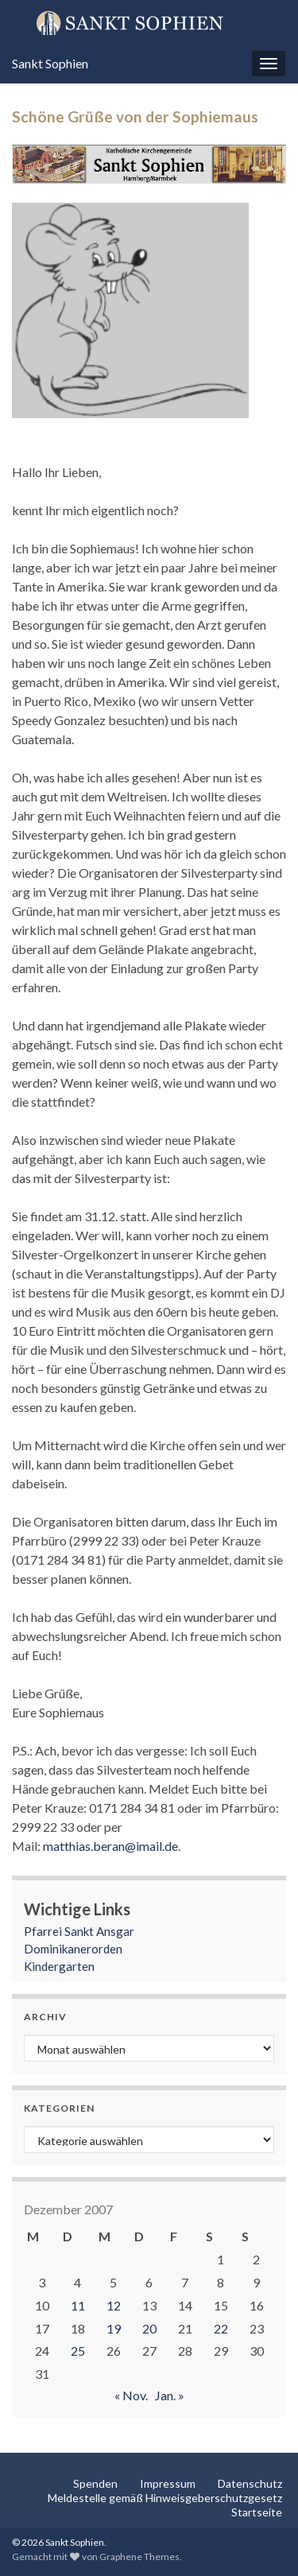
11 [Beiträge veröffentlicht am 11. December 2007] (78, 2305)
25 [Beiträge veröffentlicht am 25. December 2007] (78, 2350)
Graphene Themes (139, 2556)
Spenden (95, 2483)
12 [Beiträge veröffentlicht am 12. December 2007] (113, 2305)
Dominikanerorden (73, 1949)
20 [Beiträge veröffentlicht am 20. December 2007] (149, 2328)
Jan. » (169, 2395)
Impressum (167, 2483)
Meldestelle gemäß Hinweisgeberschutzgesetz (165, 2497)
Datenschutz (250, 2483)
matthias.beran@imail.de (110, 1845)
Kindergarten (59, 1966)
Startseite (256, 2512)
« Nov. (131, 2395)
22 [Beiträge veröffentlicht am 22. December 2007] (221, 2328)
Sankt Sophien (50, 63)
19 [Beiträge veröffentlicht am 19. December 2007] (113, 2328)
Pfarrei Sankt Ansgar (79, 1931)
